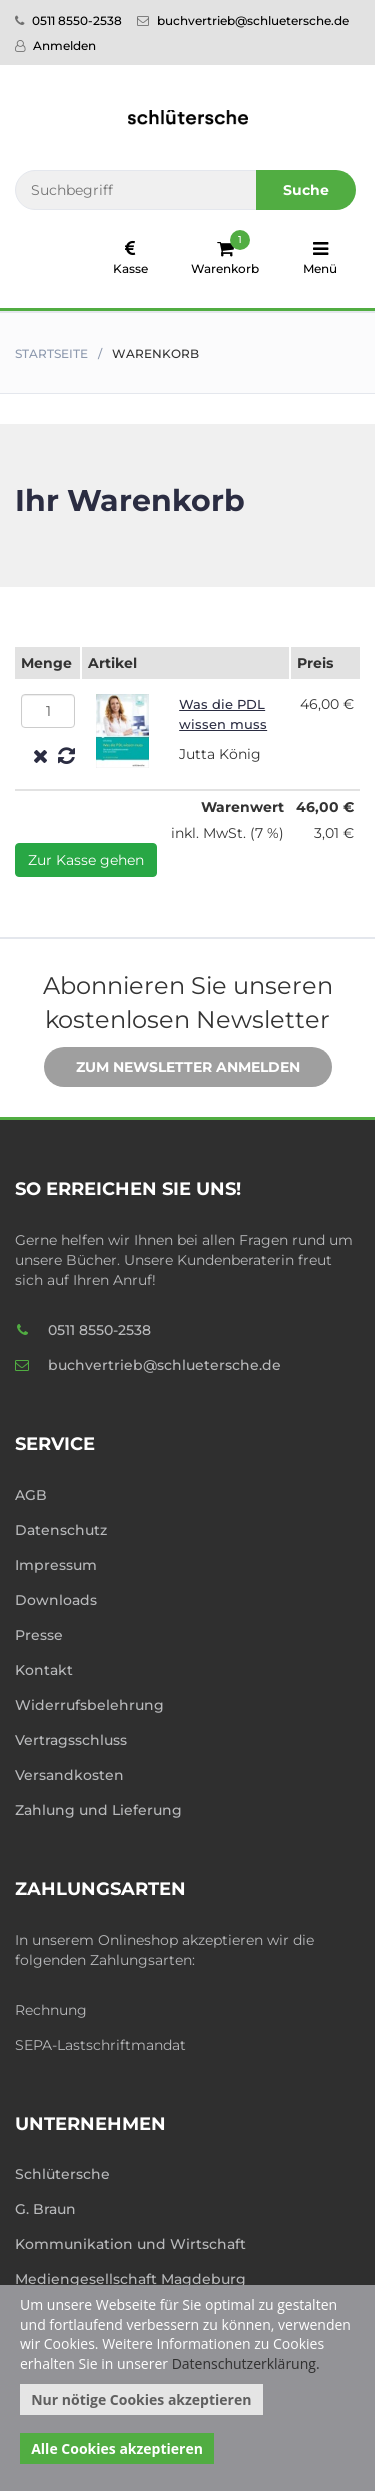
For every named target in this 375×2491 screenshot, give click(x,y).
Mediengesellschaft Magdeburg (130, 2279)
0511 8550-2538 (68, 20)
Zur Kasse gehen (86, 860)
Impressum (56, 1565)
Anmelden (55, 45)
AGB (31, 1495)
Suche (306, 190)
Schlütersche (62, 2174)
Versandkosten (69, 1775)
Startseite (51, 353)
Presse (39, 1635)
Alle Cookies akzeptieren (117, 2448)
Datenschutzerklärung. (246, 2363)
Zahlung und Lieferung (98, 1810)
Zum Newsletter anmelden (173, 1068)
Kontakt (44, 1670)
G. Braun (45, 2209)
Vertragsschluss (71, 1740)
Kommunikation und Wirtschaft (130, 2244)
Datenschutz (61, 1530)
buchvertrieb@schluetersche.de (243, 20)
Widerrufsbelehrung (89, 1705)
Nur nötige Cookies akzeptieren (141, 2399)
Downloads (56, 1600)
